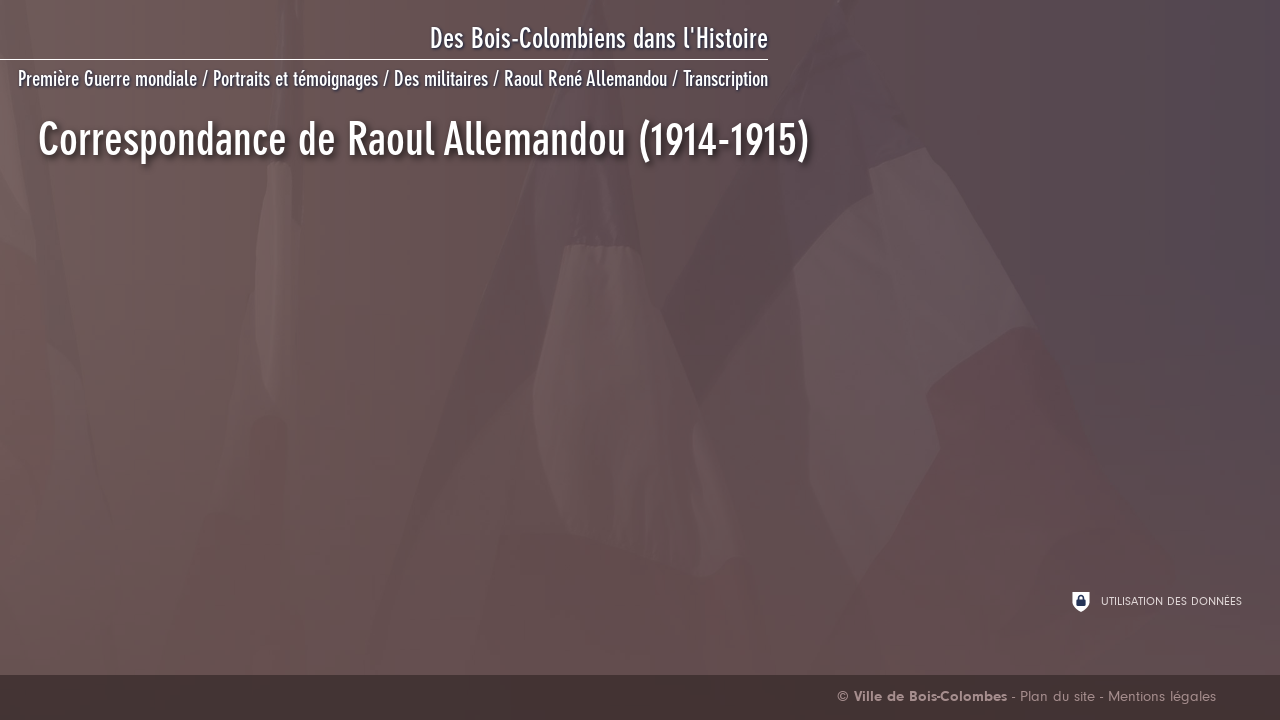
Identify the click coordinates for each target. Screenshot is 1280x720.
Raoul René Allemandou (585, 79)
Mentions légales (1162, 697)
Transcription (725, 79)
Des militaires (441, 79)
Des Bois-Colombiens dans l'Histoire (599, 38)
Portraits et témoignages (295, 79)
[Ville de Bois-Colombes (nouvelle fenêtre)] (922, 697)
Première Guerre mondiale (107, 79)
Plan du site (1057, 697)
